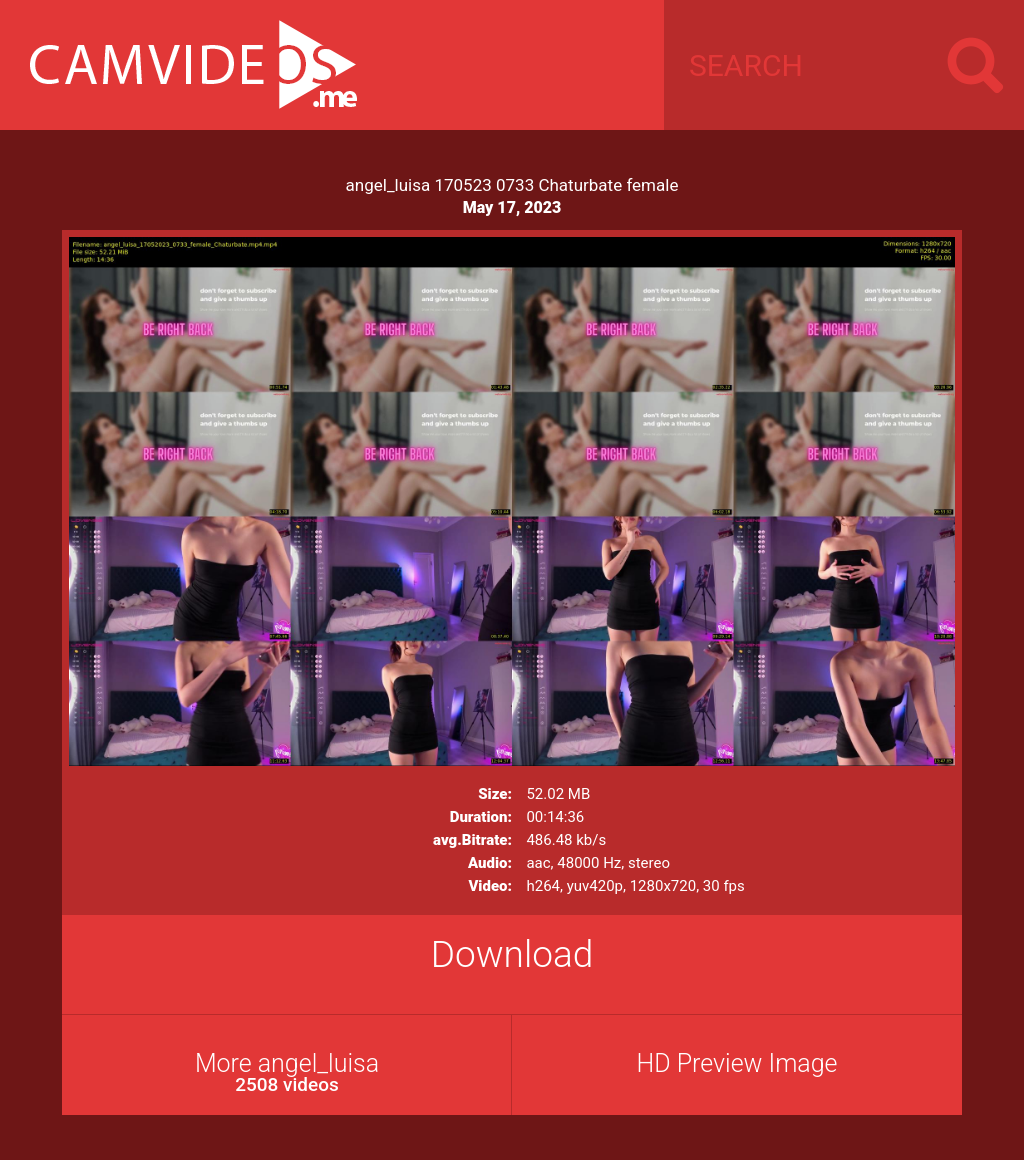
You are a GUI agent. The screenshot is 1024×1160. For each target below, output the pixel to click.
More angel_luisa (287, 1072)
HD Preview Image (736, 1063)
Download (512, 954)
